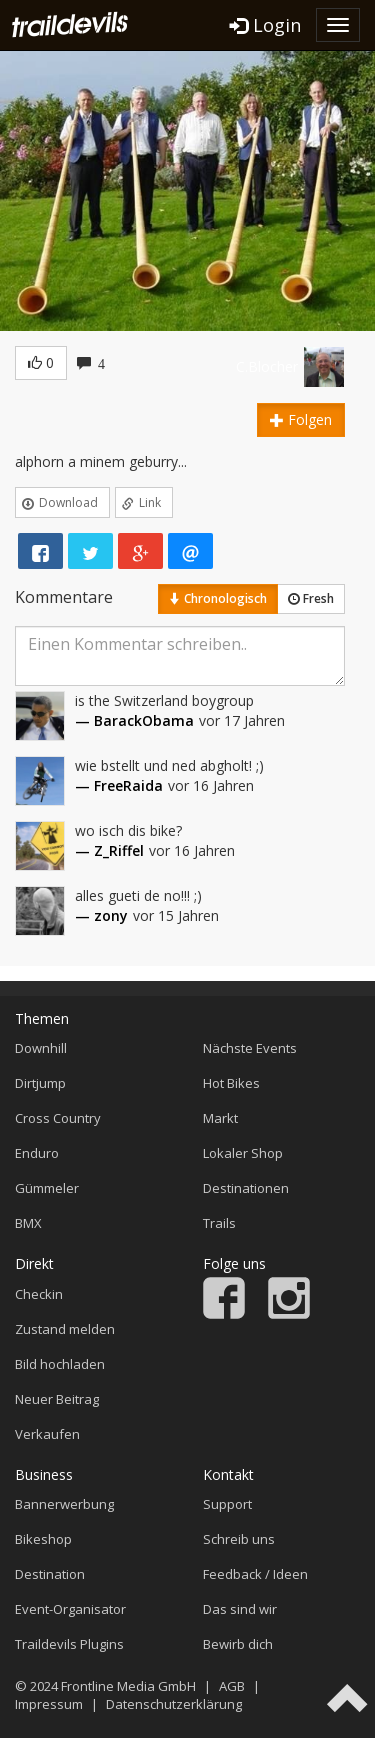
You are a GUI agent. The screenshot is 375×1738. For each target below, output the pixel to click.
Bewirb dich (238, 1644)
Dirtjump (40, 1083)
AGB (232, 1686)
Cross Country (58, 1118)
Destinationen (246, 1188)
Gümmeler (47, 1188)
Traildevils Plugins (69, 1644)
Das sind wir (240, 1609)
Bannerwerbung (64, 1504)
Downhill (41, 1048)
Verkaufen (47, 1434)
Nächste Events (250, 1048)
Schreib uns (239, 1539)
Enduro (37, 1153)
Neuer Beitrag (57, 1399)
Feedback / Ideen (255, 1574)
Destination (50, 1574)
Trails (219, 1223)
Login (265, 25)
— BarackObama (134, 720)
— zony (101, 915)
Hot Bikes (231, 1083)
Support (227, 1504)
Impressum (49, 1704)
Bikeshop (43, 1539)
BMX (28, 1223)
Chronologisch (218, 598)
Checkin (39, 1294)
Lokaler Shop (243, 1153)
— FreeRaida (119, 785)
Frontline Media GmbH (128, 1686)
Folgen (301, 419)
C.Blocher (267, 366)
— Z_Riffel (109, 850)
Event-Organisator (70, 1609)
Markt (220, 1118)
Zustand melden (65, 1329)
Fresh (311, 598)
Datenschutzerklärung (174, 1704)
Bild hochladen (60, 1364)
